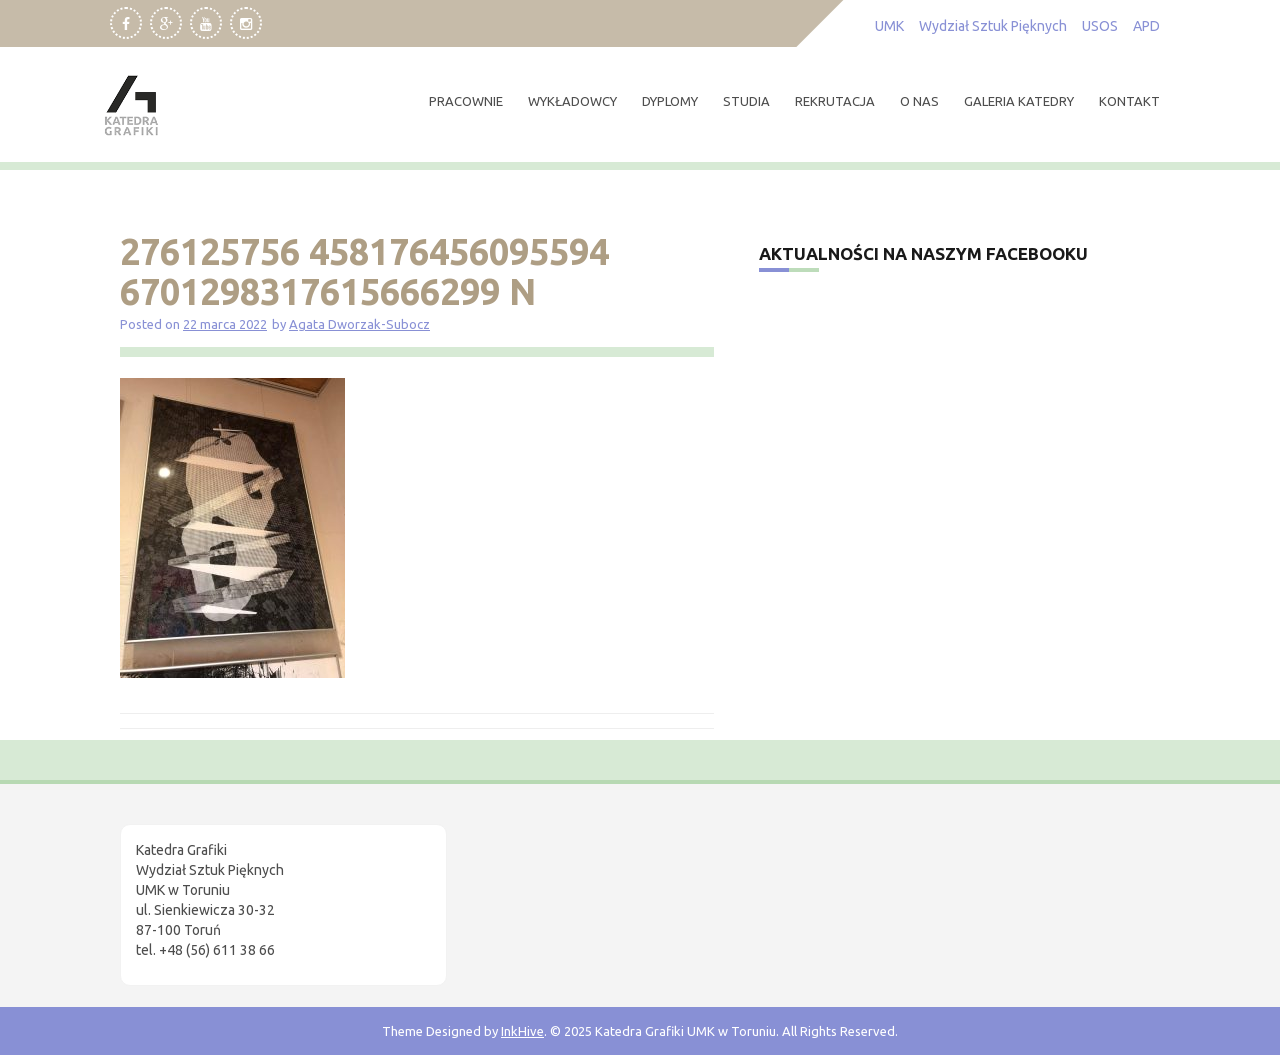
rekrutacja (835, 101)
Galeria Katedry (1019, 101)
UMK (889, 26)
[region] (260, 886)
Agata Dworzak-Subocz (359, 324)
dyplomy (670, 101)
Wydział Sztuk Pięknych (993, 26)
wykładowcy (572, 101)
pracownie (466, 101)
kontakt (1129, 101)
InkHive (522, 1031)
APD (1146, 26)
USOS (1100, 26)
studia (746, 101)
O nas (919, 101)
